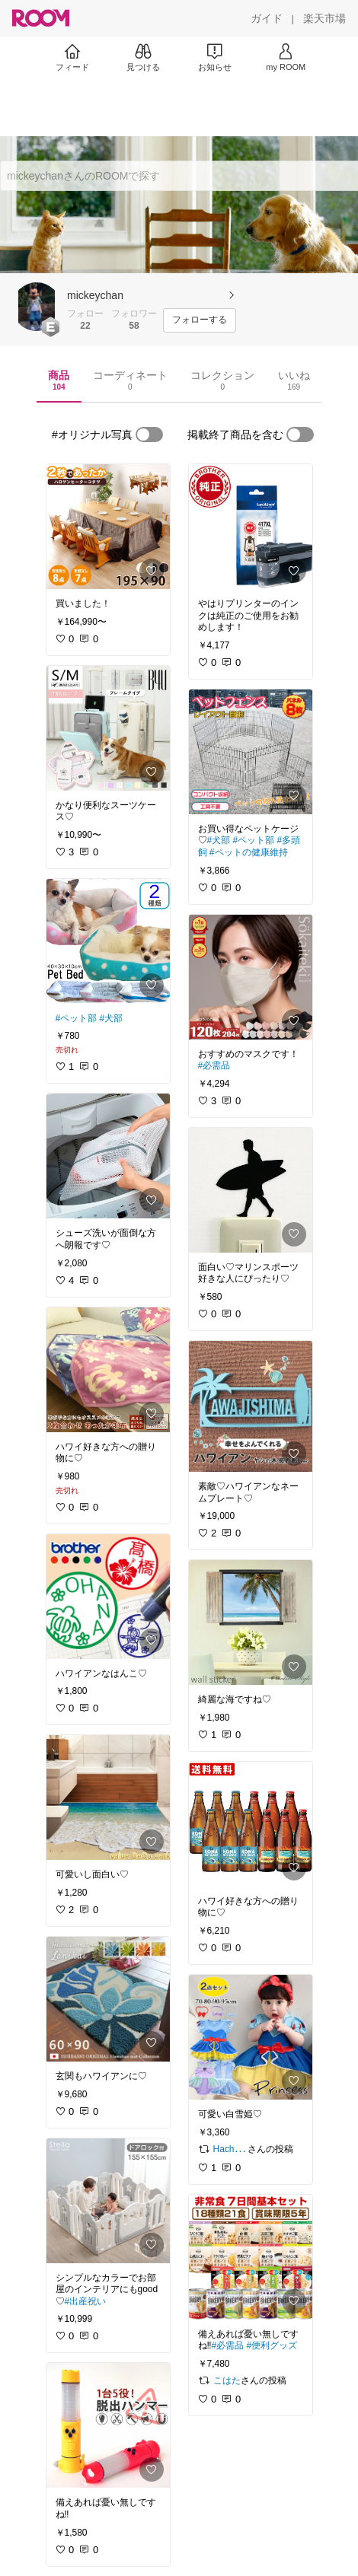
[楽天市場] (324, 18)
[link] (108, 526)
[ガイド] (267, 18)
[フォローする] (199, 320)
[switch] (149, 434)
